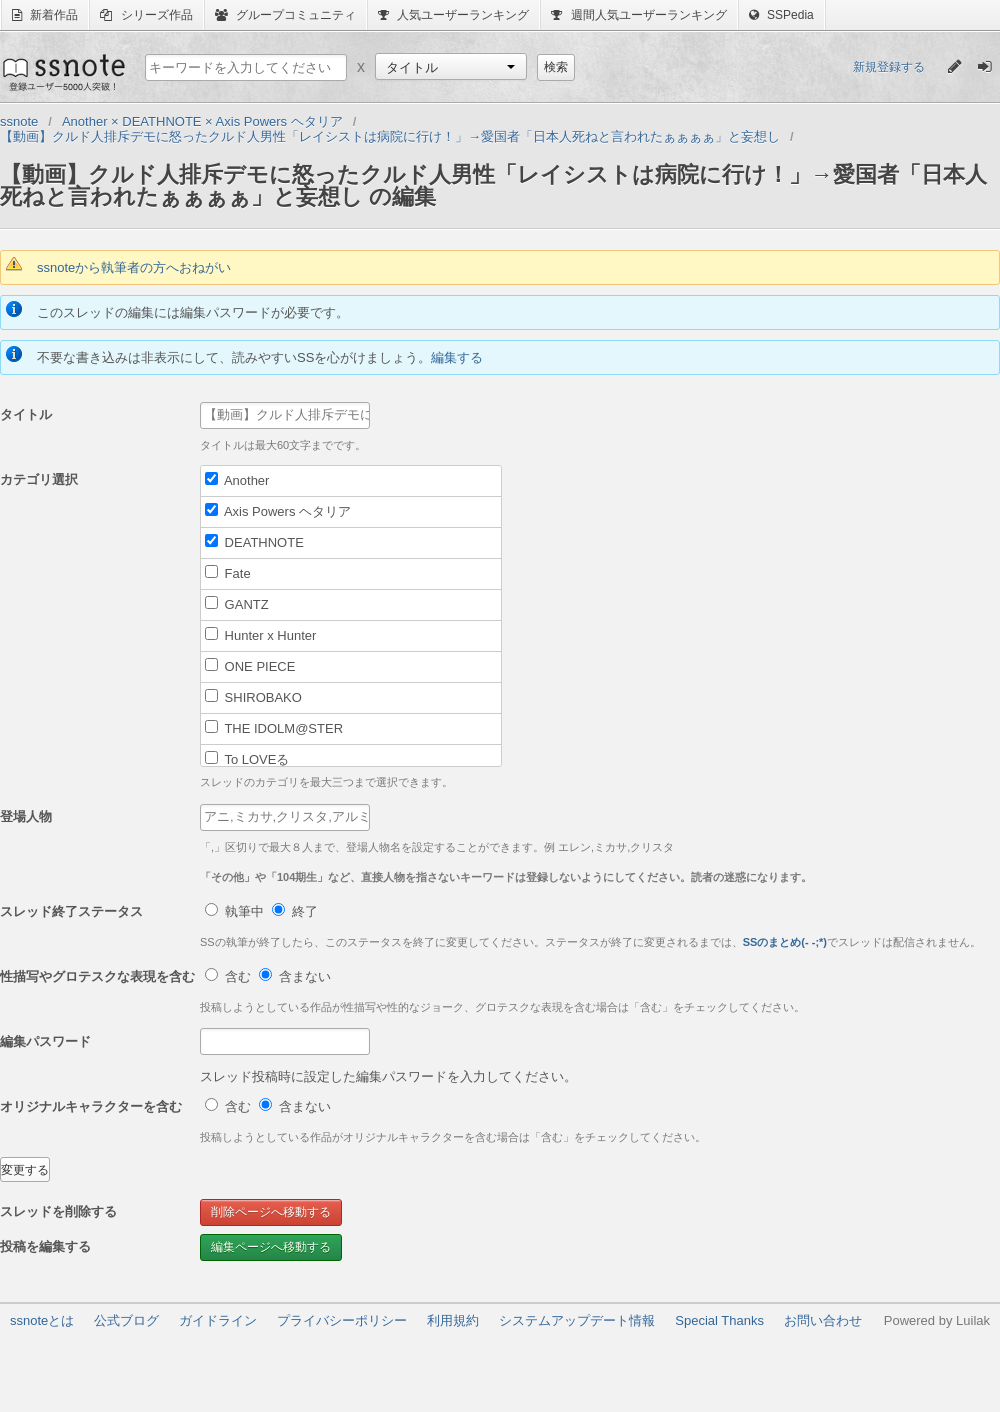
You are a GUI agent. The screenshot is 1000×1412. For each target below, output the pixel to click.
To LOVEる (247, 759)
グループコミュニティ (285, 15)
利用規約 (453, 1320)
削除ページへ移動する (271, 1212)
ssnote (62, 72)
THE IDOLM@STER (274, 728)
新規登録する (889, 67)
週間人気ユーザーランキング (638, 15)
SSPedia (781, 15)
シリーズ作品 (146, 15)
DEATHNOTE (254, 542)
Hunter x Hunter (260, 635)
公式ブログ (126, 1320)
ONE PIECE (250, 666)
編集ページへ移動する (271, 1247)
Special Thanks (719, 1320)
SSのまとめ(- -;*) (785, 942)
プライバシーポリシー (342, 1320)
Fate (228, 573)
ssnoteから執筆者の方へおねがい (134, 267)
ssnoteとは (42, 1320)
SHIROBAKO (253, 697)
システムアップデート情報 (577, 1320)
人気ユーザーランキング (453, 15)
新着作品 (45, 15)
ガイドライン (218, 1320)
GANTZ (237, 604)
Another (237, 480)
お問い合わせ (823, 1320)
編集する (457, 357)
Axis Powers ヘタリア (278, 511)
